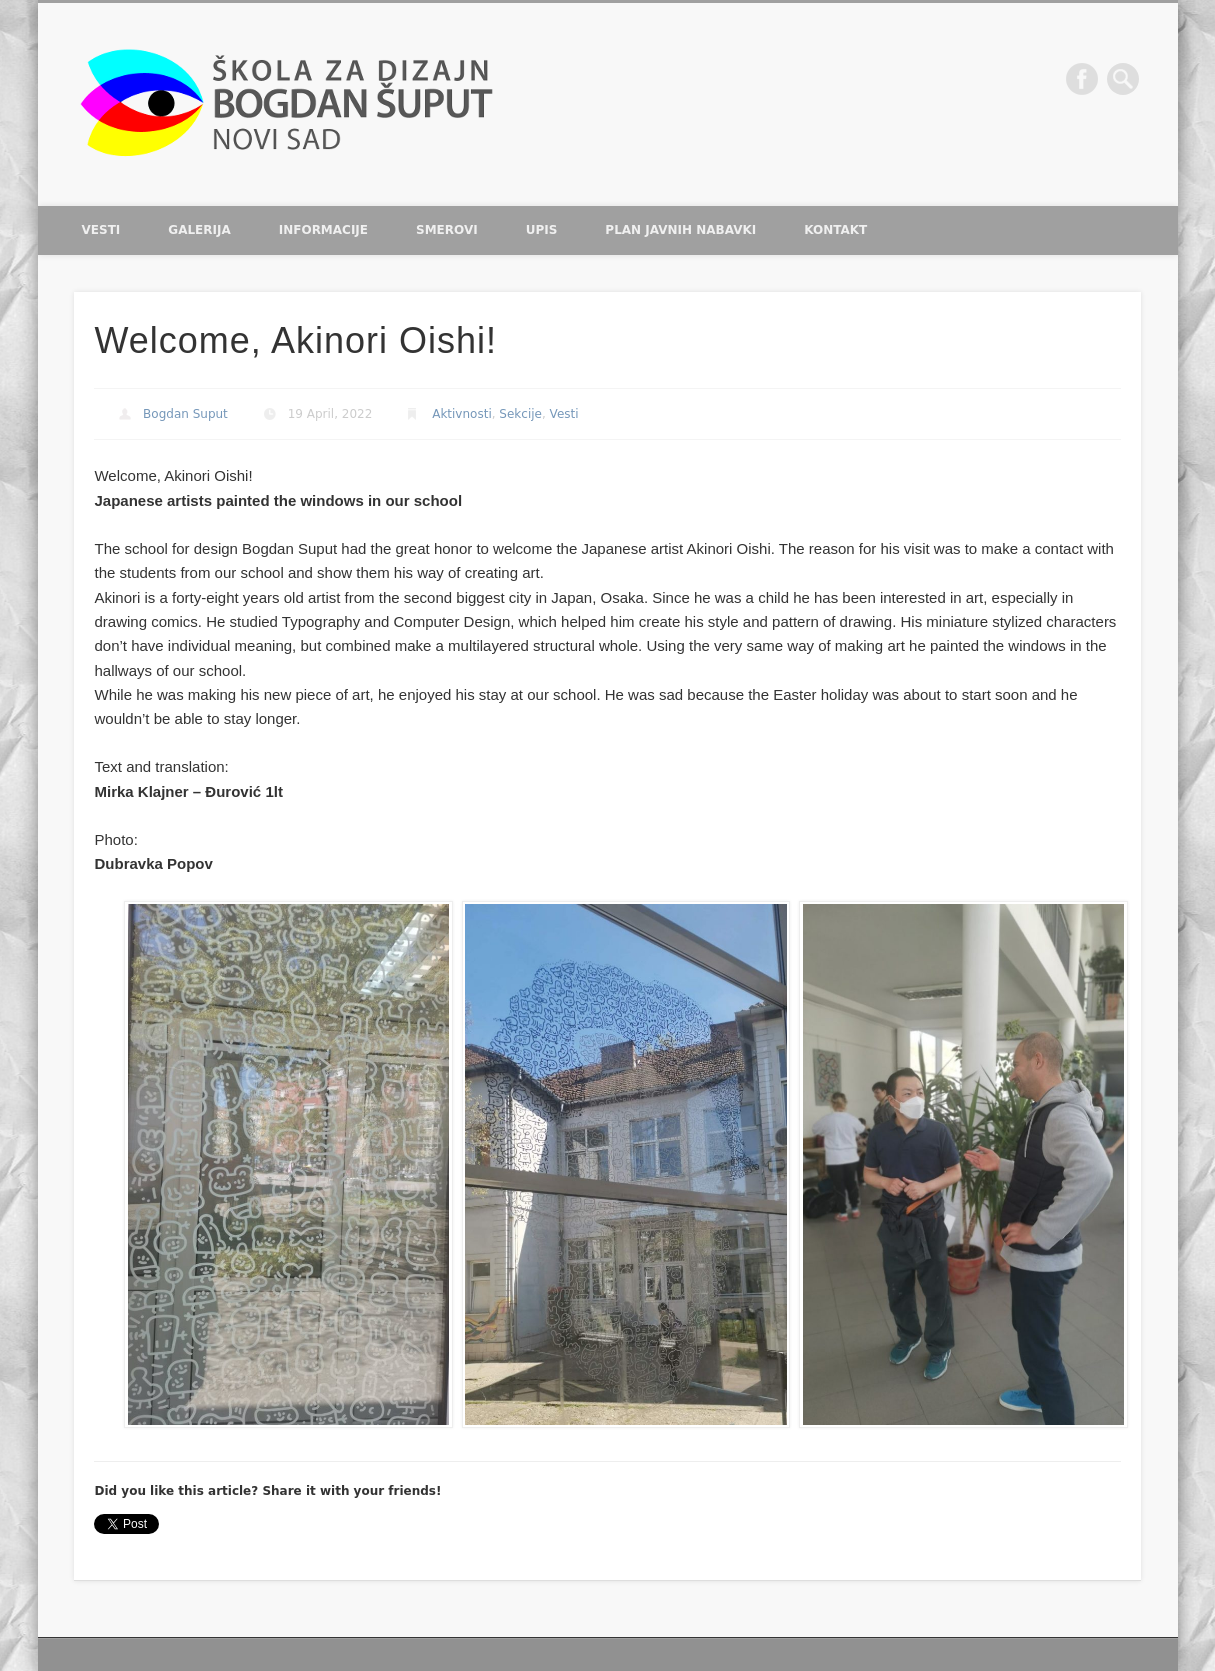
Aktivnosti (462, 414)
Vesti (101, 230)
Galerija (199, 230)
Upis (542, 230)
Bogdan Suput (185, 414)
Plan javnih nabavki (680, 230)
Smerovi (447, 230)
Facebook (1082, 79)
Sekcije (520, 414)
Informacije (323, 230)
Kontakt (835, 230)
